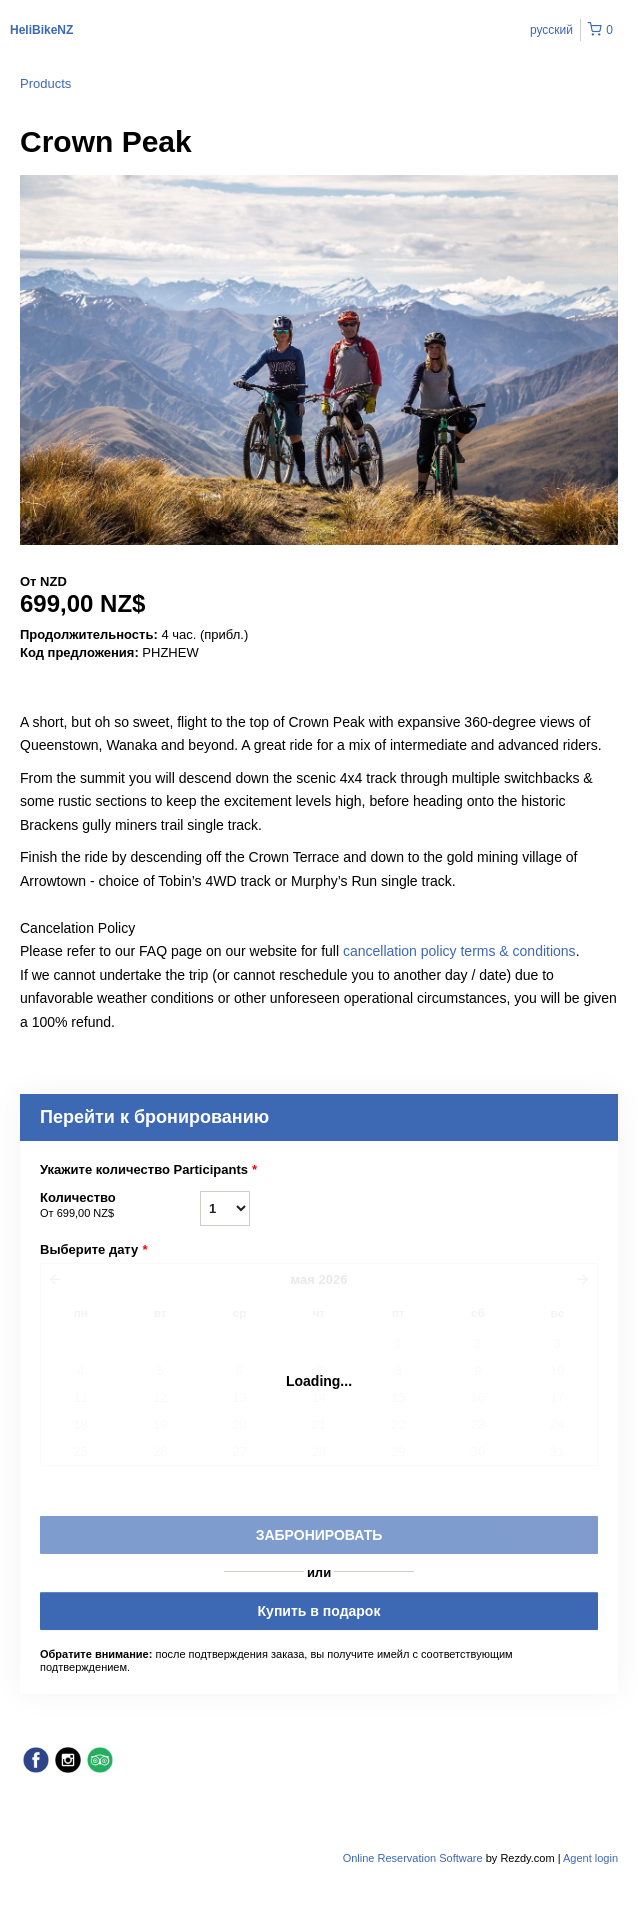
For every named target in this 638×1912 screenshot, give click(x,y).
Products (45, 83)
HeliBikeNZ (41, 30)
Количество (120, 1206)
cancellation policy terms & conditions (459, 951)
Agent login (590, 1858)
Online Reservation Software (413, 1858)
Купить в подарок (319, 1611)
